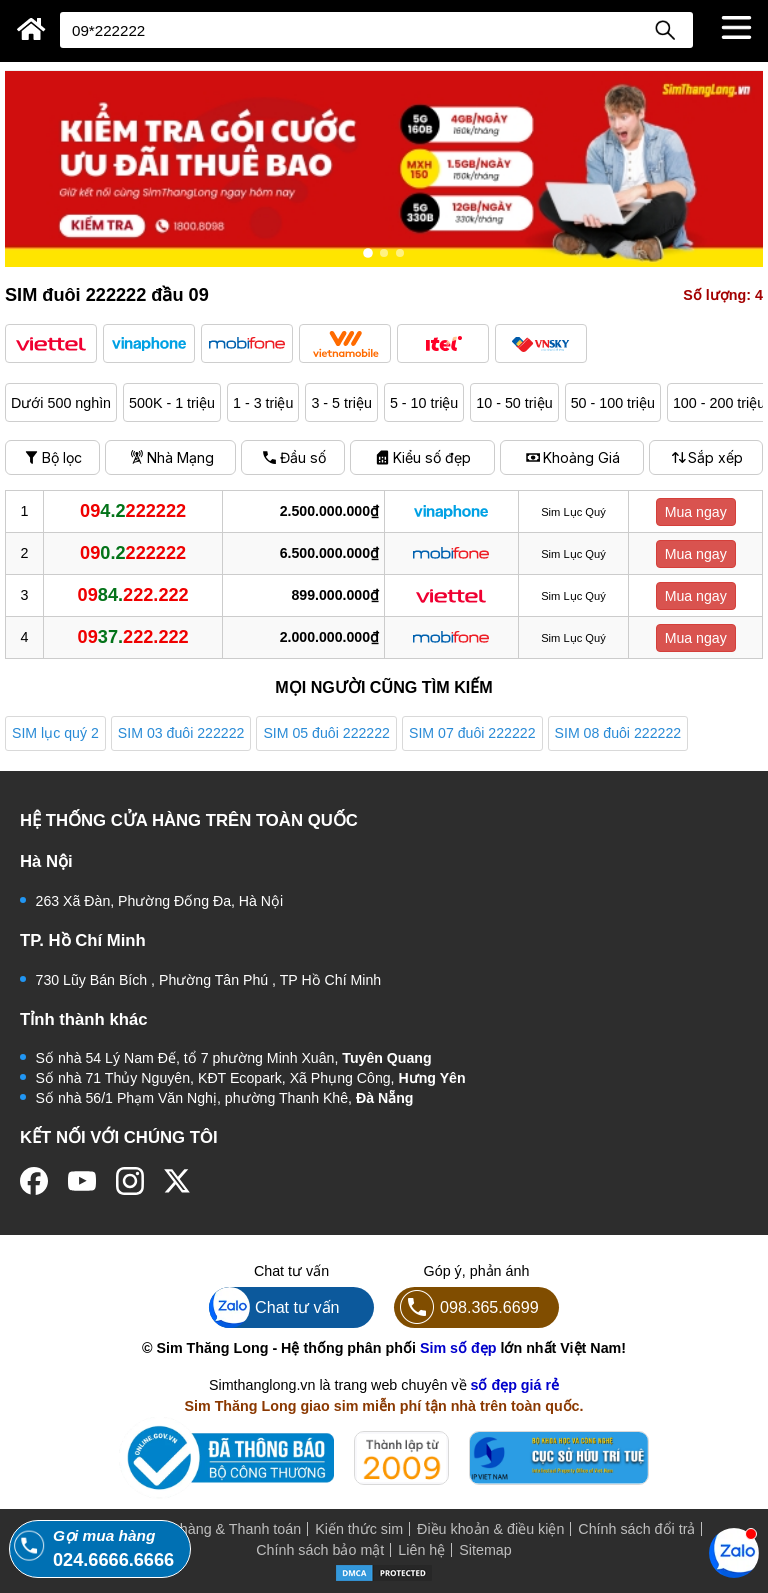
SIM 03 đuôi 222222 (181, 733)
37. (133, 637)
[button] (51, 343)
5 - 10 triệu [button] (424, 403)
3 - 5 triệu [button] (341, 403)
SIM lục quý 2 (55, 733)
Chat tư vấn (274, 1307)
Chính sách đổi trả (636, 1529)
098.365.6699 (466, 1307)
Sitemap (485, 1550)
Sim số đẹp (458, 1348)
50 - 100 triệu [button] (613, 403)
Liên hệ (421, 1550)
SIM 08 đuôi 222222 (618, 733)
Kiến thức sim (359, 1529)
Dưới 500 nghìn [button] (61, 403)
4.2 (133, 511)
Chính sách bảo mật (320, 1550)
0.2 (133, 553)
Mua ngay (696, 512)
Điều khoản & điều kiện (490, 1529)
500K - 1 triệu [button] (172, 403)
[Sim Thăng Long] (31, 29)
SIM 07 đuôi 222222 (472, 733)
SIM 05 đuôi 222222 (326, 733)
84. (133, 595)
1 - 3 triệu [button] (263, 403)
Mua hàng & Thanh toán (224, 1529)
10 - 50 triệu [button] (514, 403)
